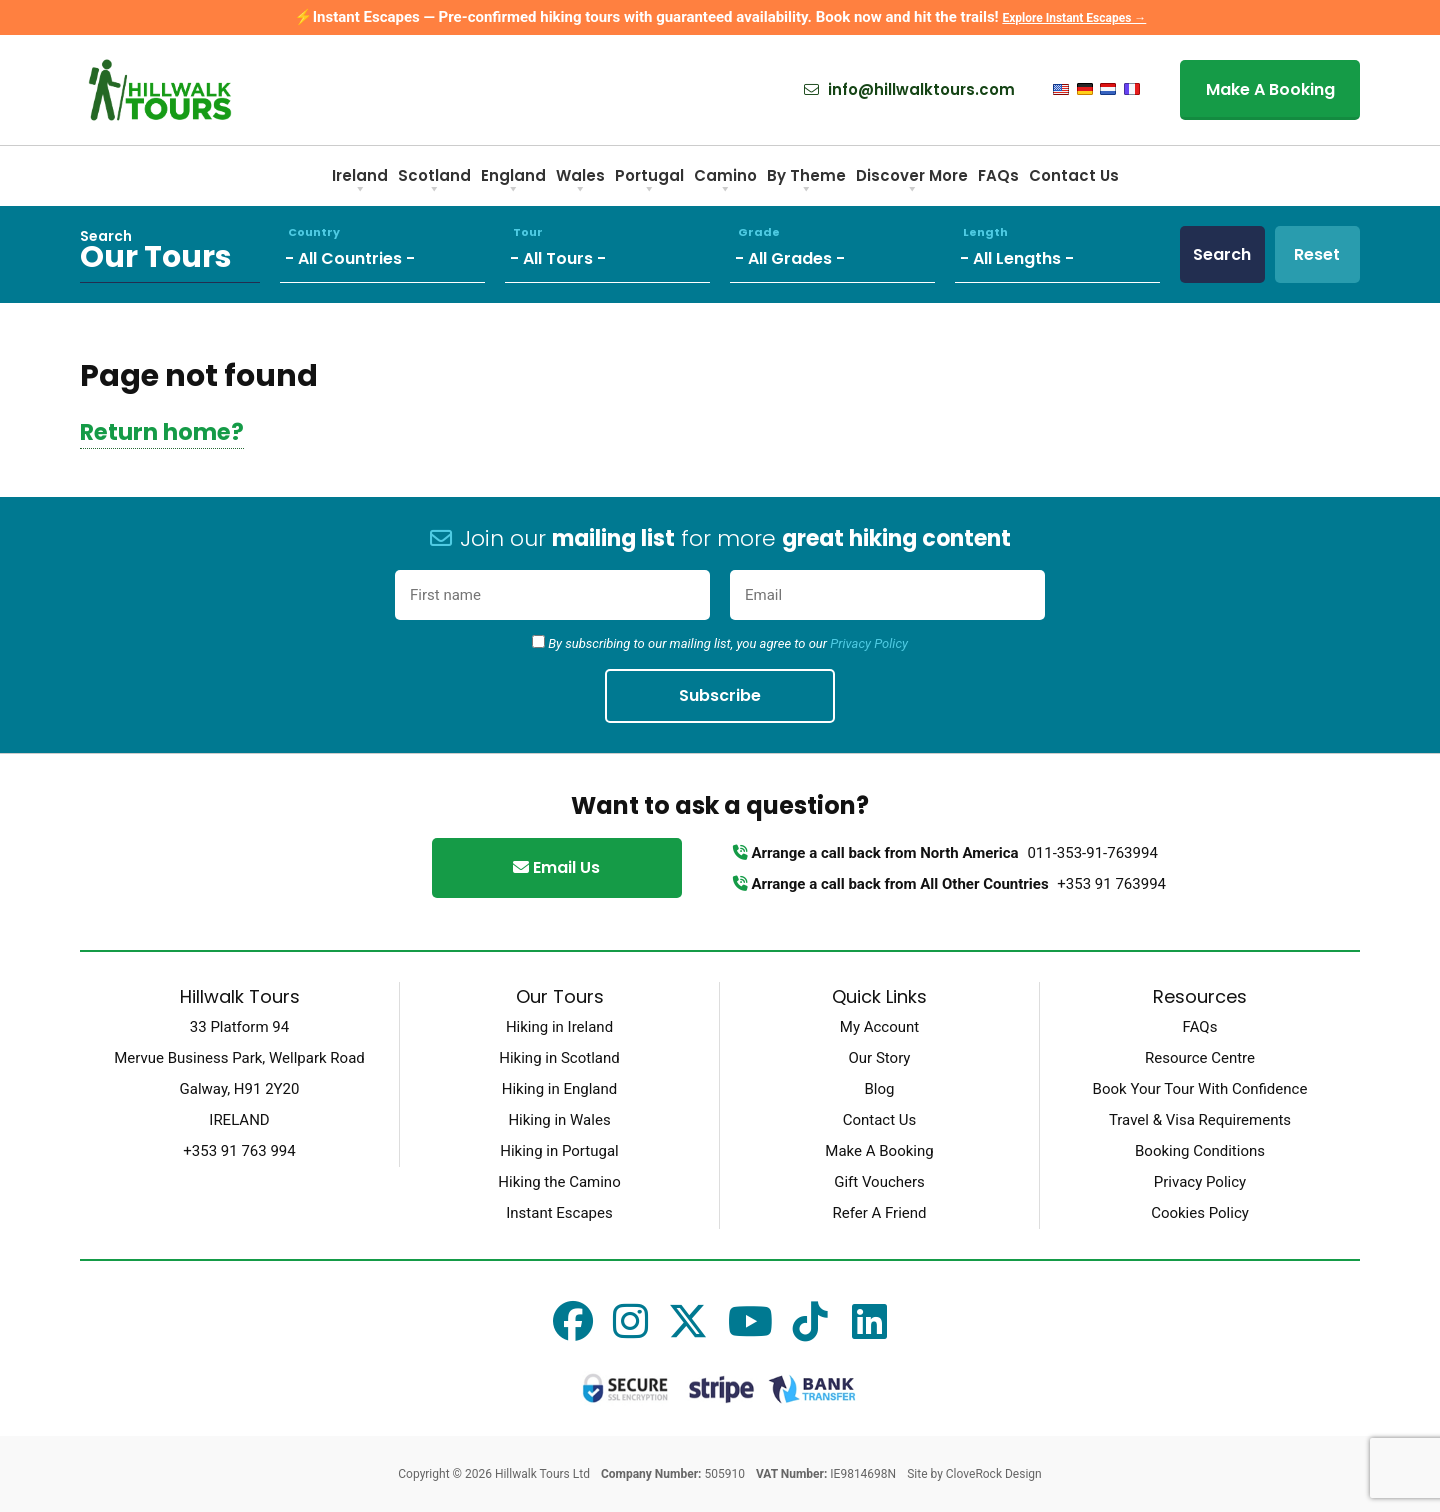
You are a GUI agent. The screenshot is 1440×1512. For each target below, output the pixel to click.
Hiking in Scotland (559, 1058)
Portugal (649, 182)
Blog (880, 1089)
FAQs (998, 175)
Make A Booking (1270, 89)
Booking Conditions (1200, 1151)
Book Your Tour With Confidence (1200, 1089)
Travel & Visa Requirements (1200, 1120)
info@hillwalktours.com (909, 90)
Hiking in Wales (559, 1120)
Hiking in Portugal (559, 1151)
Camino (725, 182)
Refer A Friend (879, 1213)
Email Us (556, 867)
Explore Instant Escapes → (1074, 18)
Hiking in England (559, 1089)
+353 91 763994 (1111, 884)
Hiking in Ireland (559, 1027)
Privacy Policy (869, 643)
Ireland (360, 182)
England (513, 182)
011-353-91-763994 (1092, 853)
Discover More (912, 182)
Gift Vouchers (879, 1182)
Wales (580, 182)
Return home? (162, 432)
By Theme (806, 182)
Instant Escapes (559, 1213)
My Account (879, 1027)
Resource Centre (1200, 1058)
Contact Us (1074, 175)
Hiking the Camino (559, 1182)
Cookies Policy (1200, 1213)
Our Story (880, 1058)
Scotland (434, 182)
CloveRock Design (994, 1474)
